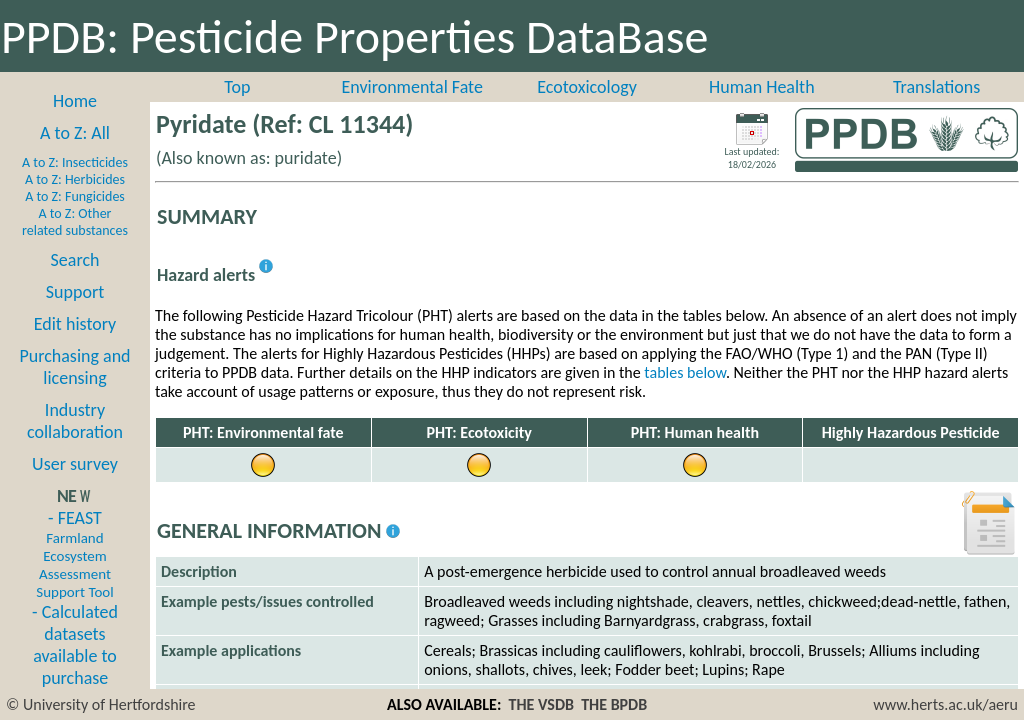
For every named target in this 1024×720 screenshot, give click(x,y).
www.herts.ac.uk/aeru (945, 704)
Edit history (75, 324)
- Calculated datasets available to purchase (75, 645)
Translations (936, 87)
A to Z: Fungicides (75, 196)
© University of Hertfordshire (101, 704)
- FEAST (74, 554)
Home (75, 101)
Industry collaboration (75, 421)
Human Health (762, 87)
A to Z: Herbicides (75, 179)
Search (75, 260)
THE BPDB (614, 704)
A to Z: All (75, 133)
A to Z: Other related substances (75, 222)
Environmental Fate (411, 87)
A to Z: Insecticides (75, 162)
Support (75, 292)
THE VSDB (541, 704)
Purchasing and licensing (74, 367)
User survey (75, 464)
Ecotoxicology (587, 87)
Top (237, 87)
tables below (685, 372)
